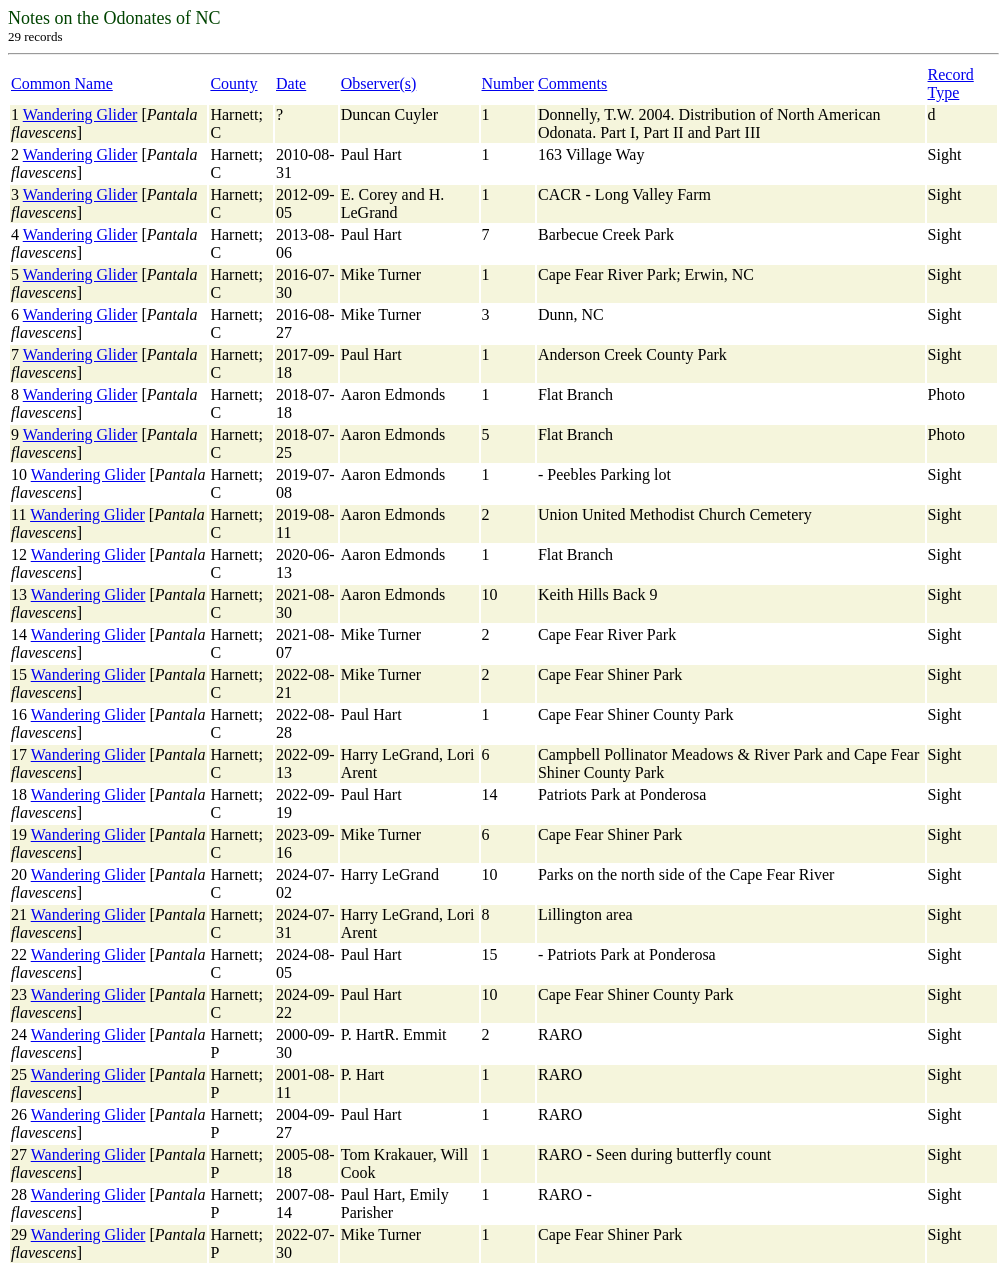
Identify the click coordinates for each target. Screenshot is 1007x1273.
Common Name (62, 83)
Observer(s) (379, 83)
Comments (572, 83)
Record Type (951, 83)
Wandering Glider (80, 114)
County (233, 83)
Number (508, 83)
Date (291, 83)
